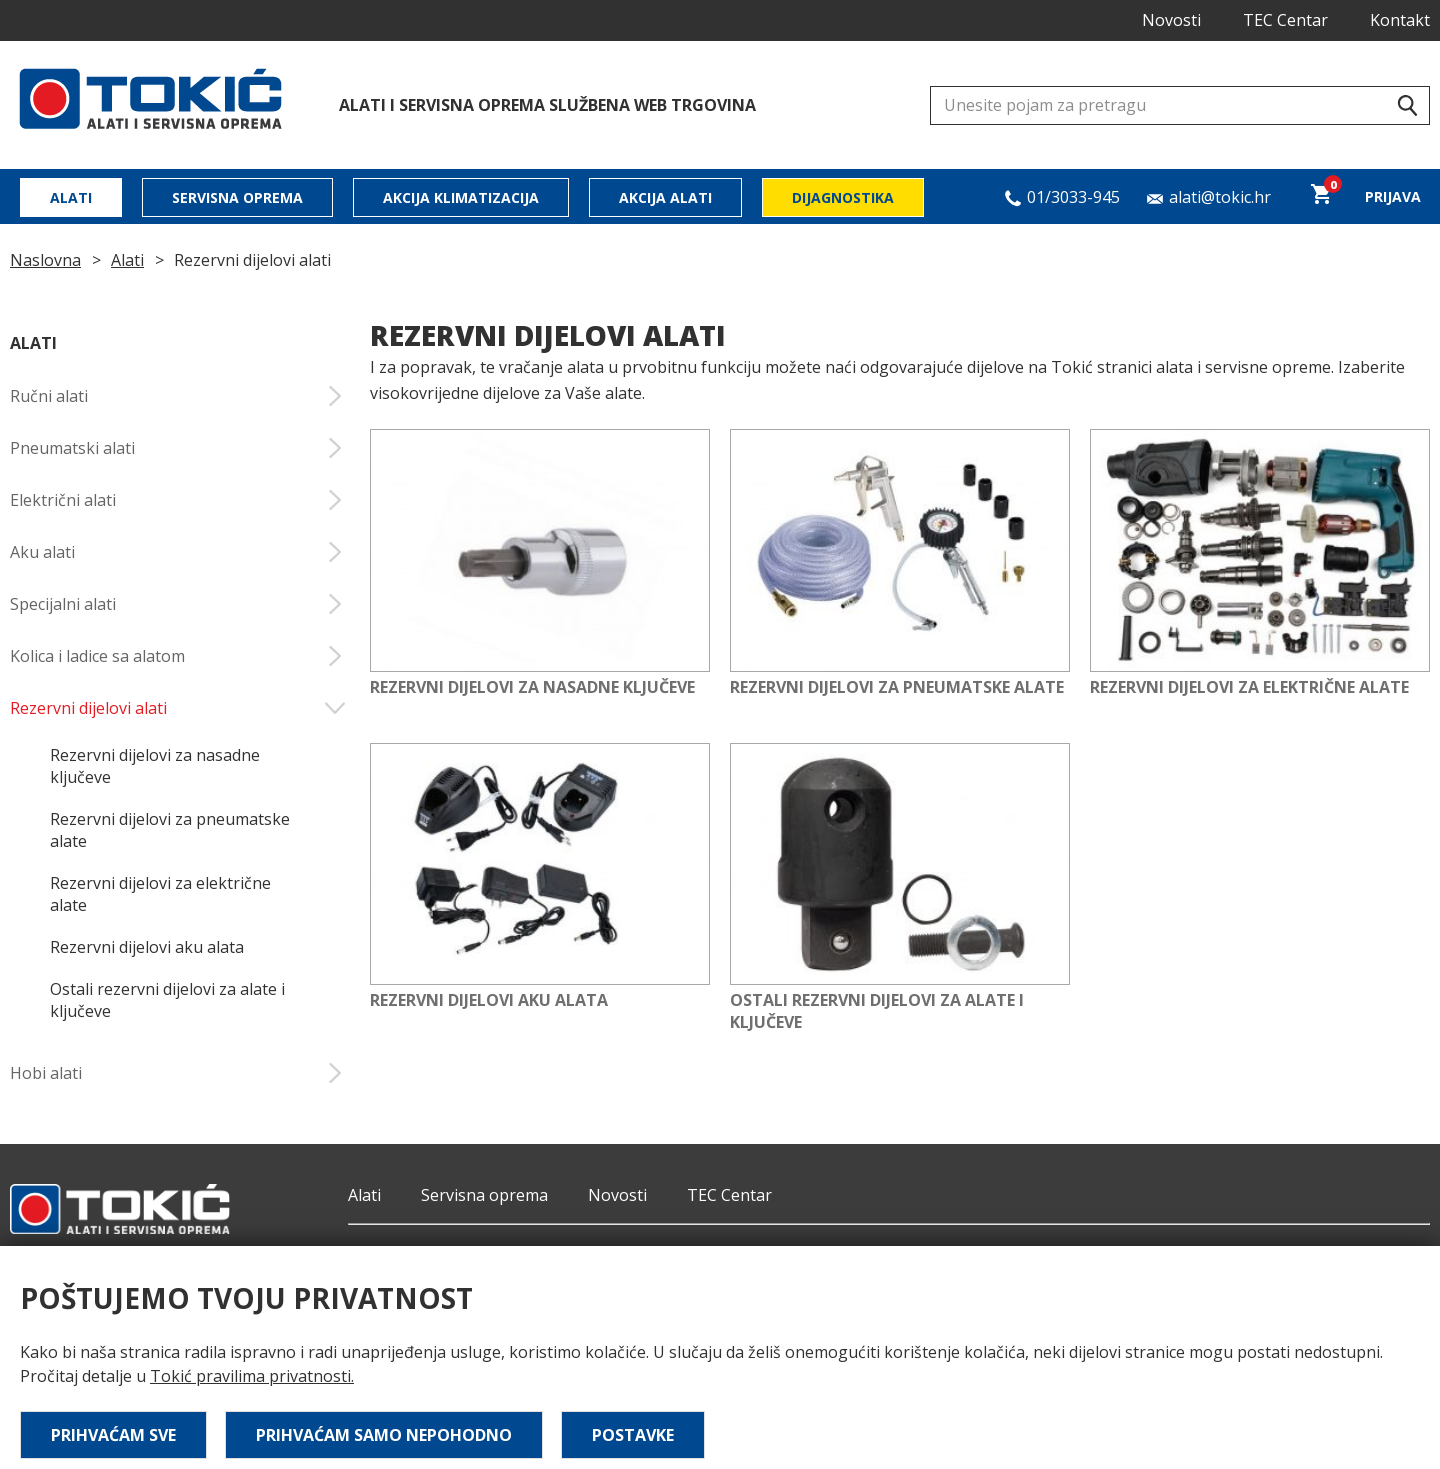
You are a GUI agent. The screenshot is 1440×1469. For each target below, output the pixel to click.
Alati (71, 197)
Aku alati (177, 552)
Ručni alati (177, 396)
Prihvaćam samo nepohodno (384, 1435)
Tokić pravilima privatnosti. (252, 1376)
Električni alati (177, 500)
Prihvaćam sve (113, 1435)
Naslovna (45, 260)
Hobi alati (177, 1073)
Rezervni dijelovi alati (177, 708)
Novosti (1171, 20)
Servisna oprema (237, 197)
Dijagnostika (843, 197)
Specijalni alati (177, 604)
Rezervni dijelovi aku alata (147, 947)
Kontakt (1400, 20)
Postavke (633, 1435)
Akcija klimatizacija (461, 197)
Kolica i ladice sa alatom (177, 656)
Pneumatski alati (177, 448)
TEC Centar (1285, 20)
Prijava (1393, 196)
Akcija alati (665, 197)
